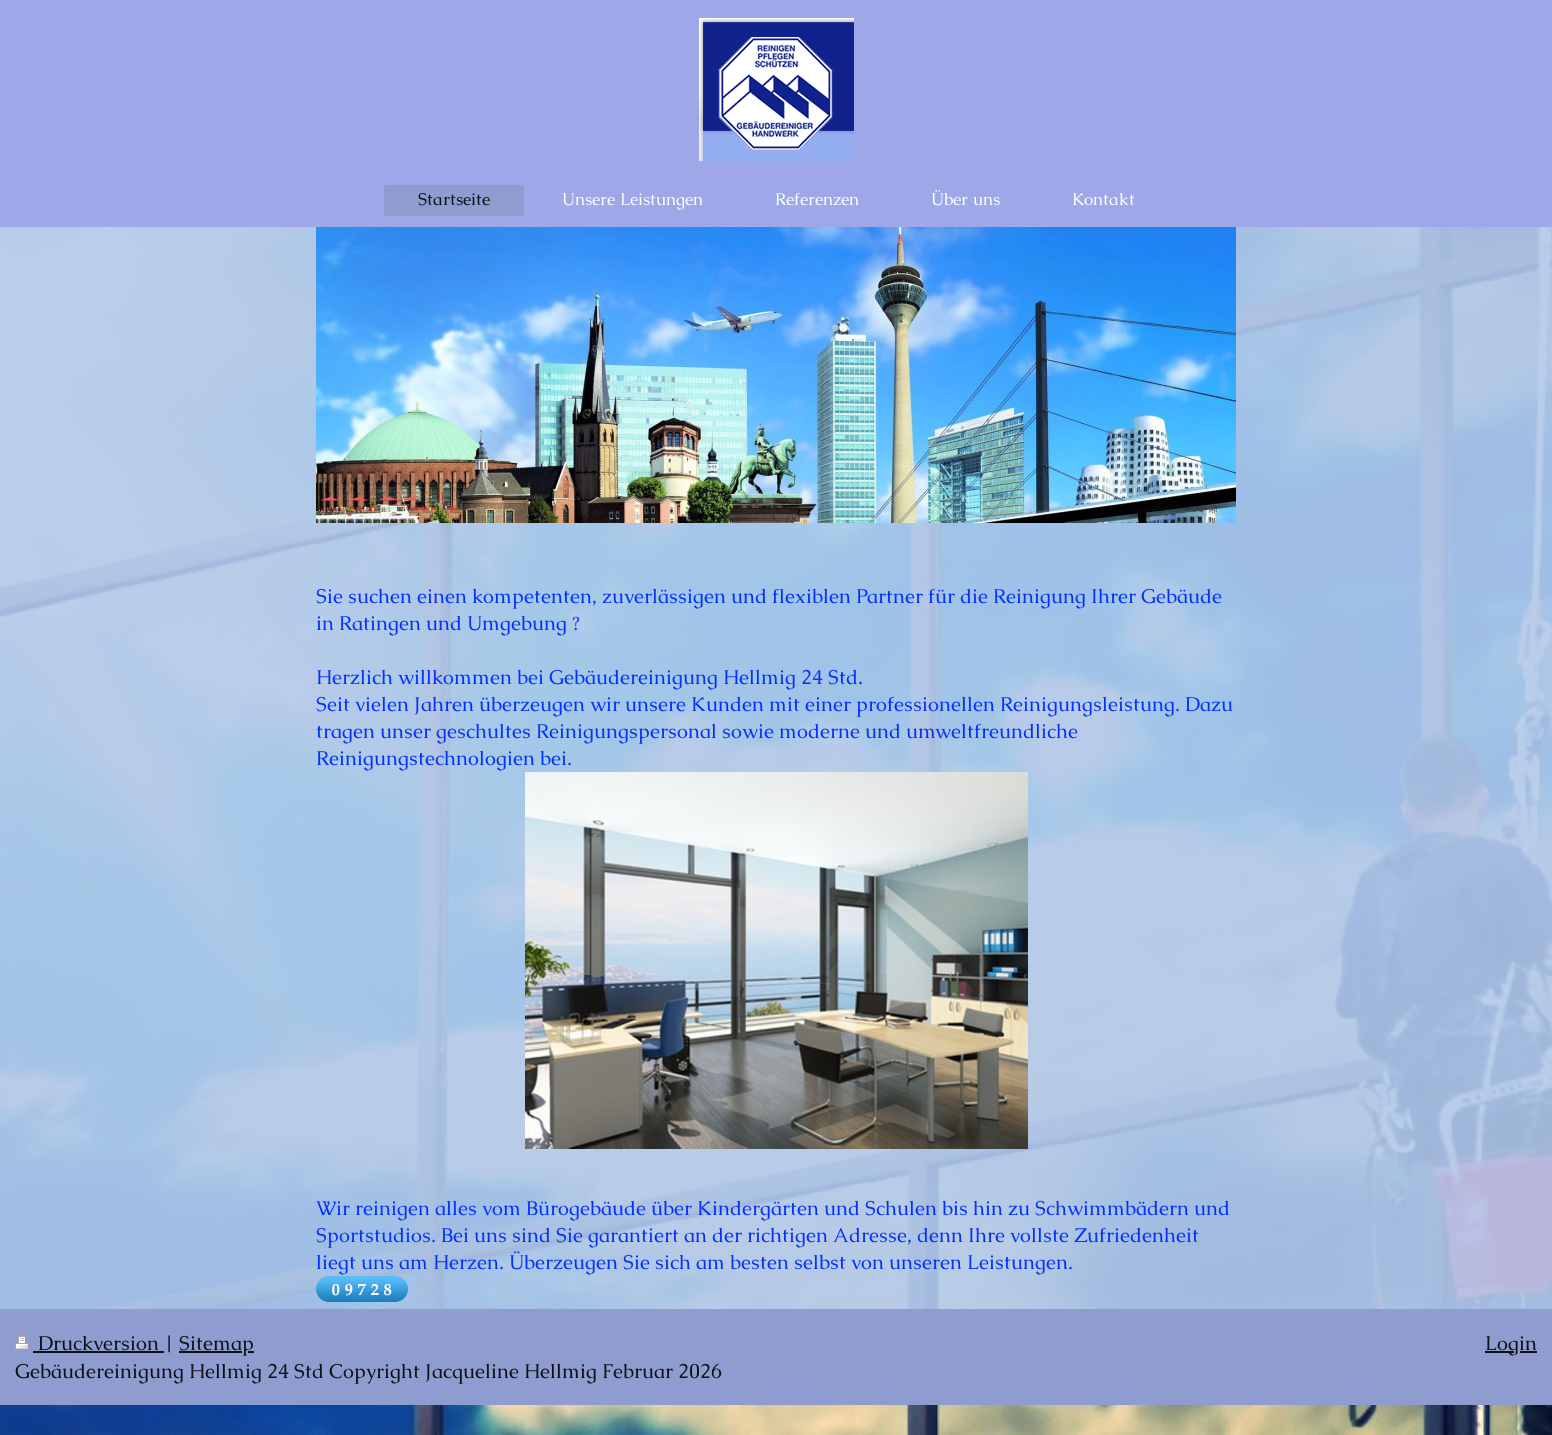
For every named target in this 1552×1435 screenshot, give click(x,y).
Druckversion (89, 1343)
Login (1511, 1343)
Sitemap (216, 1343)
